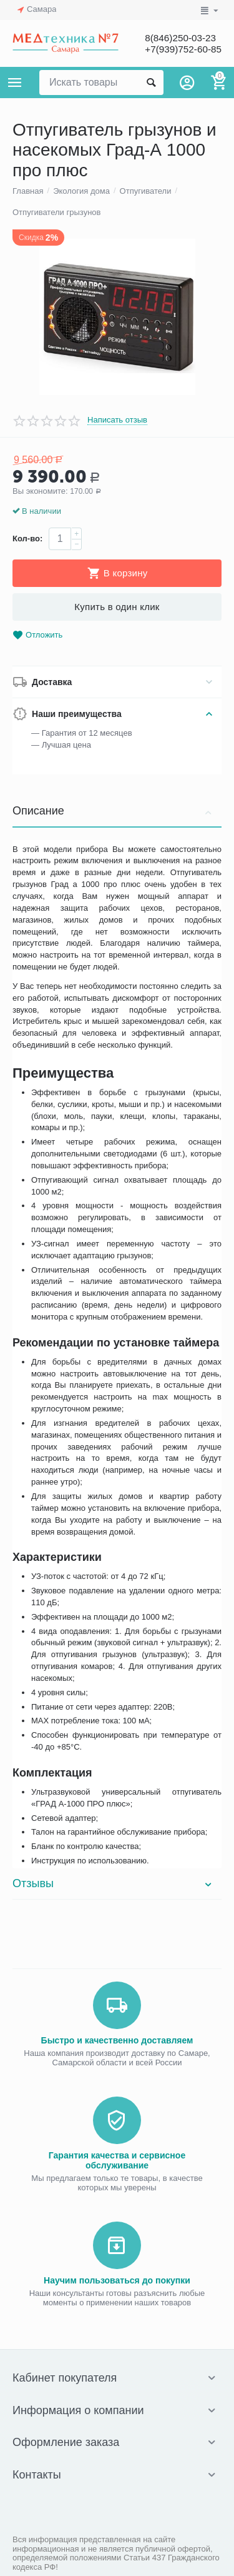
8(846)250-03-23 (178, 38)
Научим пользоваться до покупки (117, 2280)
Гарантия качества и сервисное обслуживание (117, 2160)
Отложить (37, 635)
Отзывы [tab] (113, 1883)
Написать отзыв (117, 420)
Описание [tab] (113, 810)
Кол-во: (27, 538)
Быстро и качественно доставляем (117, 2040)
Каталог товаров (15, 82)
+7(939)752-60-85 (181, 49)
